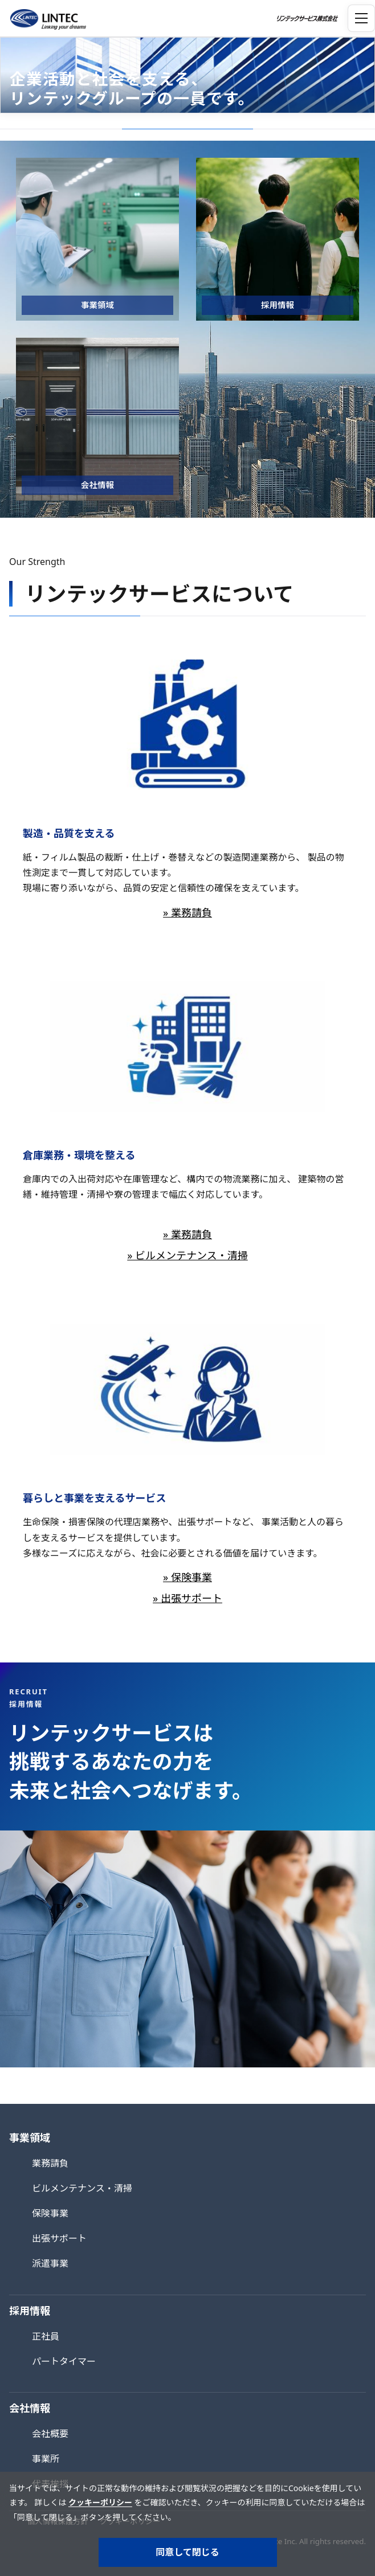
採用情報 (29, 2310)
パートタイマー (64, 2361)
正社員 (45, 2336)
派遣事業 (50, 2263)
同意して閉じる (187, 2552)
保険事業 (50, 2213)
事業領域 (29, 2137)
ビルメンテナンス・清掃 (82, 2188)
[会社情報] (97, 419)
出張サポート (59, 2238)
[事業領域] (97, 239)
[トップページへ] (46, 18)
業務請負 (50, 2163)
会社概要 (50, 2433)
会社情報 (29, 2408)
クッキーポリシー (100, 2502)
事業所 (45, 2458)
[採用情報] (277, 239)
